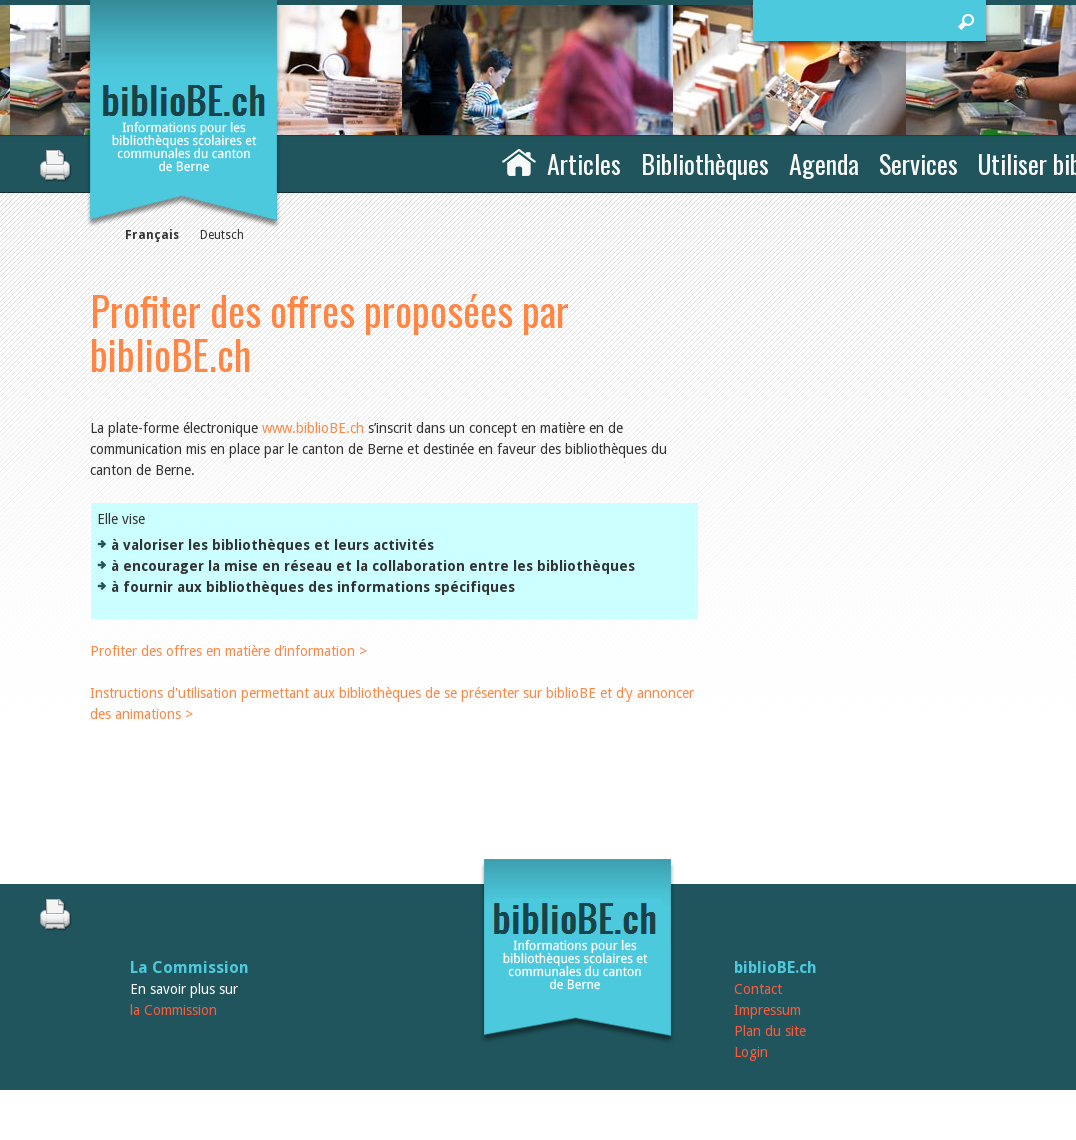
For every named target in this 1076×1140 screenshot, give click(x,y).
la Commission (173, 1010)
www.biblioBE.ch (313, 428)
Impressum (767, 1010)
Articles (584, 163)
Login (751, 1052)
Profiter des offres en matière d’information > (228, 651)
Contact (758, 989)
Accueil (519, 161)
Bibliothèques (705, 163)
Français (152, 235)
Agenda (824, 163)
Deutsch (222, 235)
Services (918, 163)
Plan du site (770, 1031)
